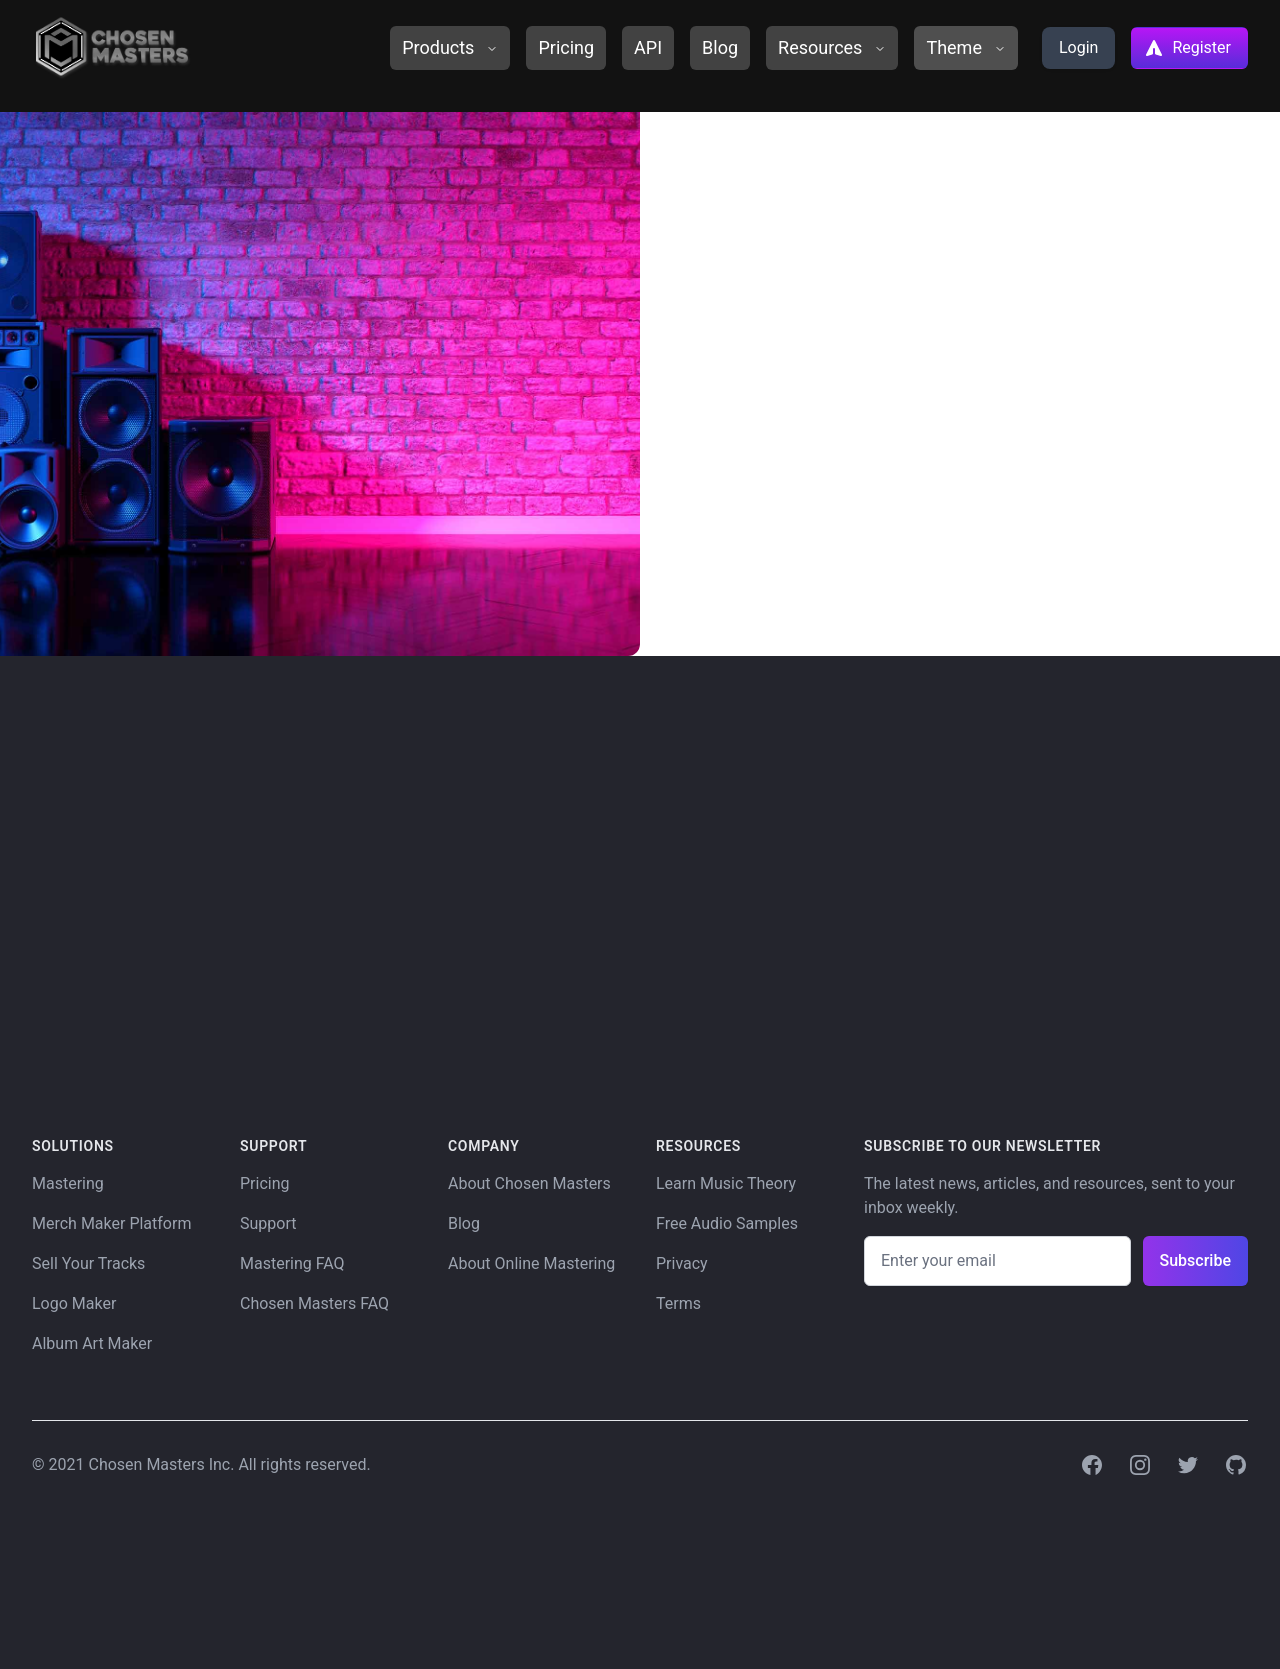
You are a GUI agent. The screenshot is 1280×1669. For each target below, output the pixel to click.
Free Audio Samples (727, 1223)
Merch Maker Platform (111, 1223)
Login (1078, 47)
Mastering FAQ (292, 1263)
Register (1187, 48)
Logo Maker (74, 1303)
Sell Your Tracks (88, 1263)
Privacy (682, 1263)
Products (450, 47)
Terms (678, 1303)
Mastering (68, 1183)
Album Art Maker (92, 1343)
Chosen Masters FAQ (314, 1303)
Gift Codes (871, 323)
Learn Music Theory (726, 1183)
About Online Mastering (531, 1263)
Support (268, 1223)
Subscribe (1195, 1260)
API (648, 47)
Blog (720, 47)
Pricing (566, 47)
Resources (832, 47)
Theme (966, 47)
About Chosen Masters (529, 1183)
